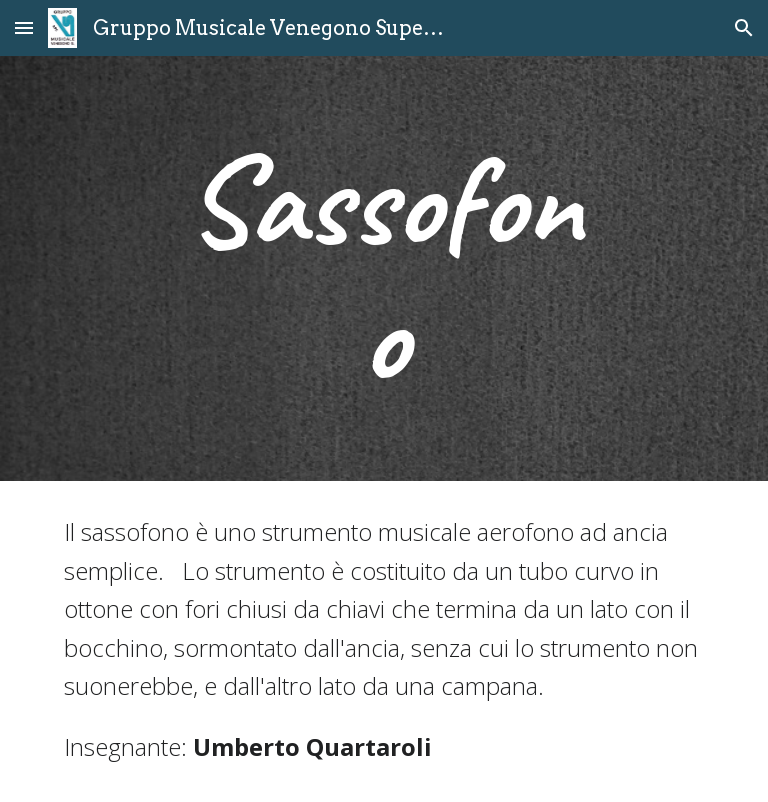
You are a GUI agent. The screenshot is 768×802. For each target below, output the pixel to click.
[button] (24, 27)
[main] (383, 268)
